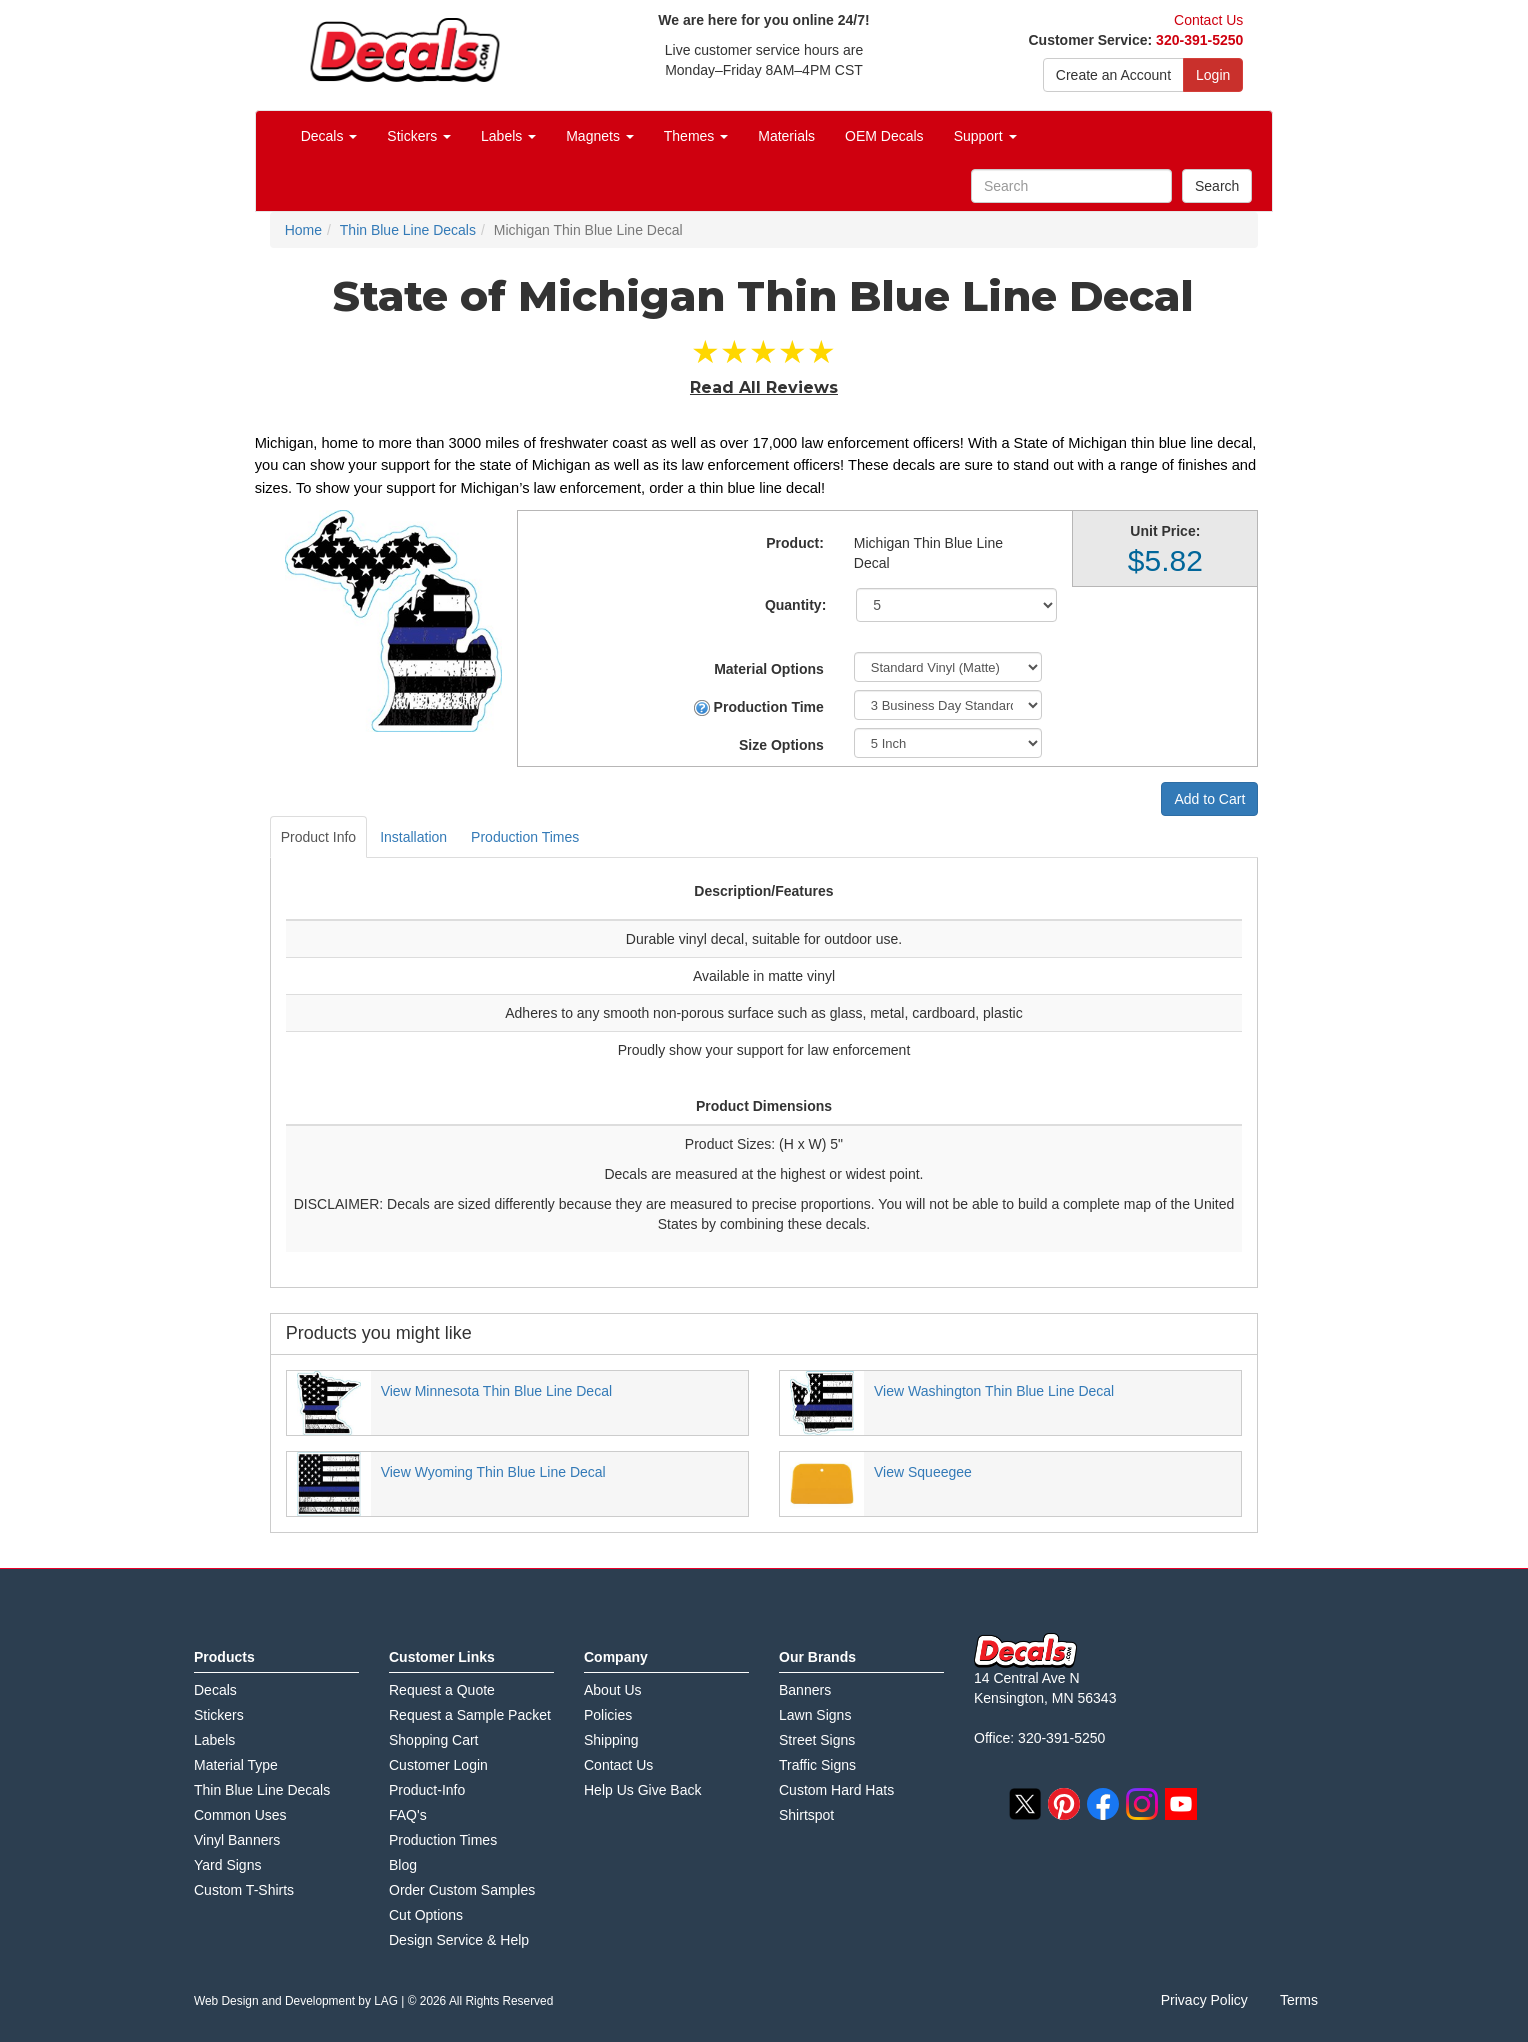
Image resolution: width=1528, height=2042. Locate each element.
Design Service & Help (459, 1940)
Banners (805, 1690)
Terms (1299, 2000)
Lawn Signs (815, 1715)
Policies (608, 1715)
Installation (413, 837)
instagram (1142, 1804)
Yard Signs (227, 1865)
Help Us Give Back (642, 1790)
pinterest (1064, 1804)
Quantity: (795, 605)
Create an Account (1113, 75)
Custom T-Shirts (244, 1890)
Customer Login (438, 1765)
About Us (613, 1690)
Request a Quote (442, 1690)
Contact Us (1208, 20)
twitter (1025, 1804)
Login (1213, 75)
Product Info (319, 837)
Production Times (525, 837)
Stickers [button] (419, 136)
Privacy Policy (1204, 2000)
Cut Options (426, 1915)
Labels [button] (508, 136)
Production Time (759, 707)
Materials (786, 136)
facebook (1103, 1804)
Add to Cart (1209, 799)
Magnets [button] (600, 136)
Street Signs (817, 1740)
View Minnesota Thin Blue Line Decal (496, 1391)
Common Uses (240, 1815)
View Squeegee (923, 1472)
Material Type (236, 1765)
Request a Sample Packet (470, 1715)
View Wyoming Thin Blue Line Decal (493, 1472)
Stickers (219, 1715)
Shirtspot (806, 1815)
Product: (795, 543)
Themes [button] (696, 136)
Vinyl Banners (237, 1840)
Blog (403, 1865)
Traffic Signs (817, 1765)
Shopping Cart (434, 1740)
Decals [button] (329, 136)
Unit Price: (1165, 531)
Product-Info (427, 1790)
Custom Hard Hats (836, 1790)
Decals (215, 1690)
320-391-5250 (1199, 40)
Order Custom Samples (462, 1890)
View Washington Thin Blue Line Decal (994, 1391)
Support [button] (985, 136)
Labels (214, 1740)
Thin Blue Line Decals (262, 1790)
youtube (1181, 1804)
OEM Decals (884, 136)
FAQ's (408, 1815)
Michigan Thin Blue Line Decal (928, 553)
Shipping (611, 1740)
